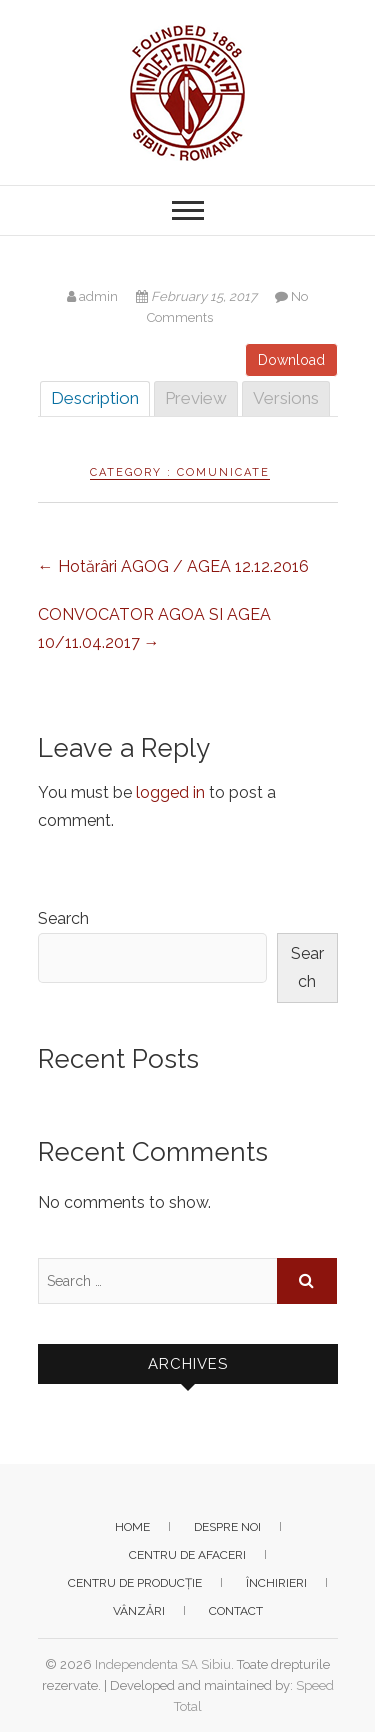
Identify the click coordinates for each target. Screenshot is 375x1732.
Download (291, 360)
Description (95, 398)
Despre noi (227, 1527)
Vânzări (139, 1611)
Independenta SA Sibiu (163, 1664)
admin (94, 296)
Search (63, 918)
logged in (170, 792)
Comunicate (223, 472)
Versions (286, 398)
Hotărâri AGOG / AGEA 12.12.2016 (173, 566)
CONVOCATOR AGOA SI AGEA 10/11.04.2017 (154, 628)
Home (132, 1527)
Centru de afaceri (187, 1555)
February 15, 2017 (198, 296)
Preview (196, 398)
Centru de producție (135, 1583)
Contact (236, 1611)
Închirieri (276, 1583)
